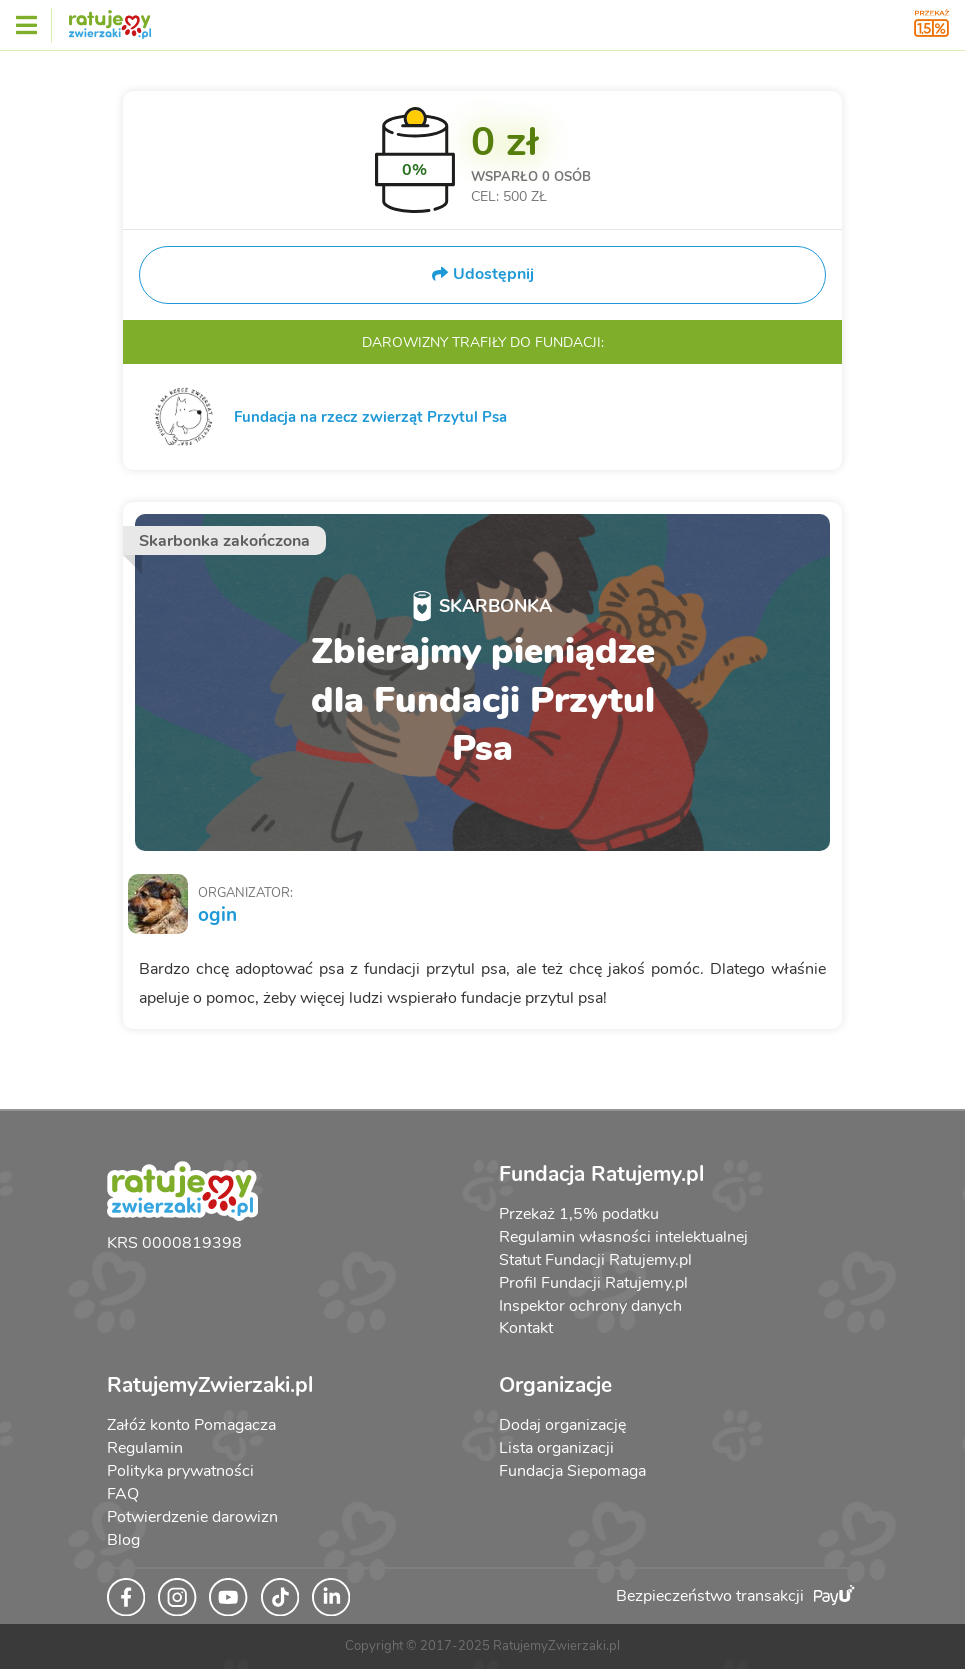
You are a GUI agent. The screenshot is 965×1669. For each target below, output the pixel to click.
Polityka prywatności (180, 1471)
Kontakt (526, 1328)
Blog (123, 1540)
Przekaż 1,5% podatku (579, 1214)
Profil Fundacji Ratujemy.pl (593, 1283)
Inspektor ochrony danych (590, 1306)
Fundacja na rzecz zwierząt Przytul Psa (370, 417)
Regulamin (145, 1448)
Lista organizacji (556, 1448)
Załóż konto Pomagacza (191, 1425)
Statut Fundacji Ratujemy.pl (595, 1260)
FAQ (123, 1494)
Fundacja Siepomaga (572, 1471)
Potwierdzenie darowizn (192, 1517)
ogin (217, 915)
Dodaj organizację (562, 1425)
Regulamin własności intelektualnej (623, 1237)
